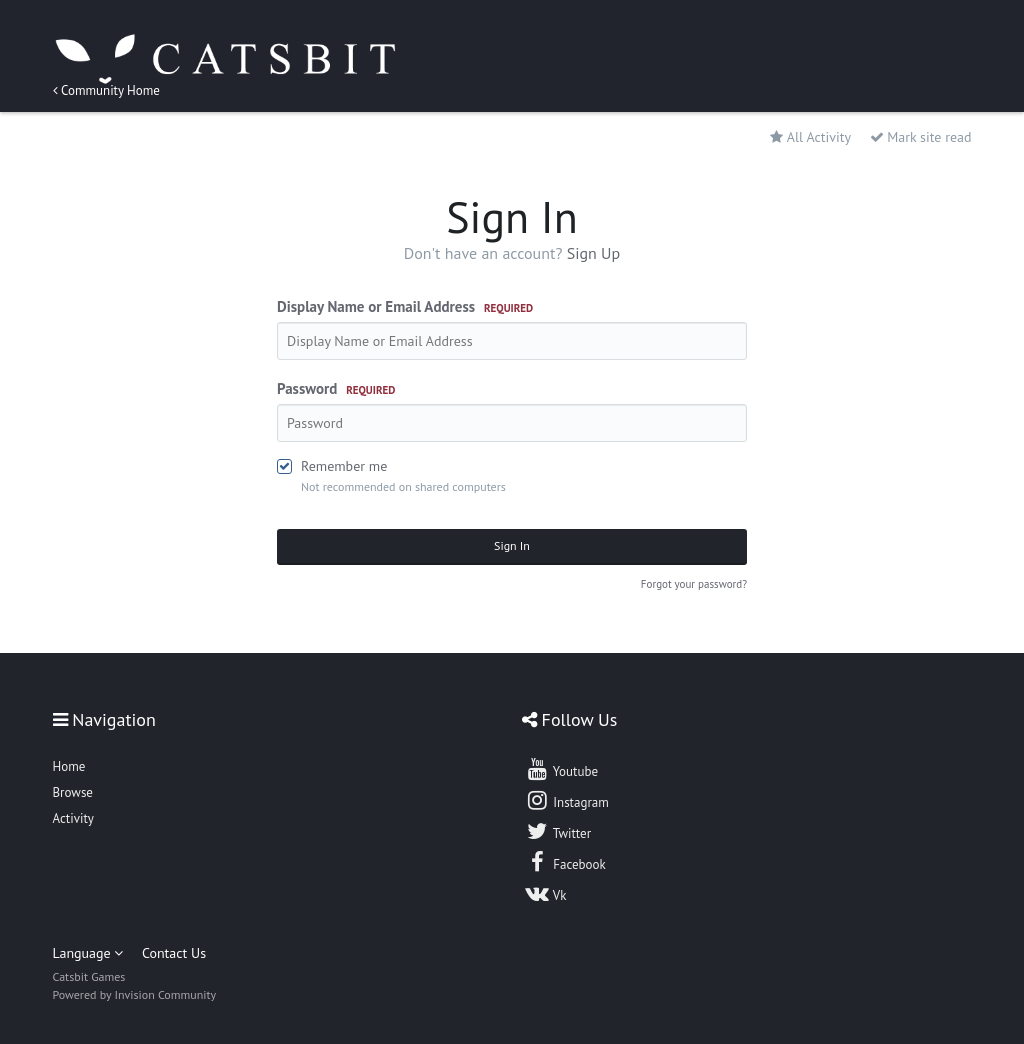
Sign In (512, 545)
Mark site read (921, 137)
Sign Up (594, 253)
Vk (546, 893)
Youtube (561, 769)
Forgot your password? (694, 584)
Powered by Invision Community (135, 994)
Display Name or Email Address (405, 306)
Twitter (558, 831)
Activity (73, 818)
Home (69, 766)
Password (336, 388)
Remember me (344, 466)
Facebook (565, 862)
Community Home (106, 90)
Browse (73, 792)
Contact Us (174, 953)
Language (88, 953)
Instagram (567, 800)
